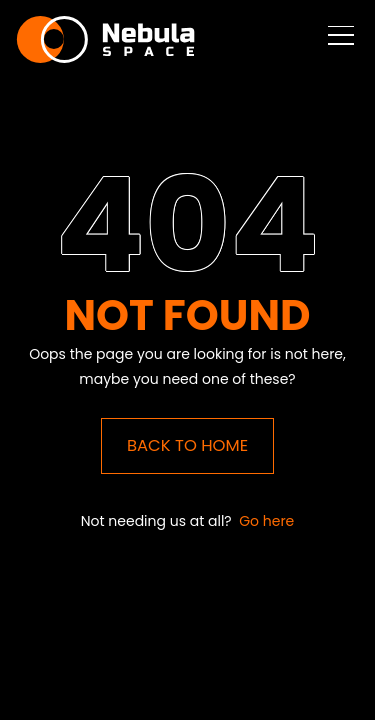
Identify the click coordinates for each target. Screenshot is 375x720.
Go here (266, 521)
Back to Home (187, 445)
